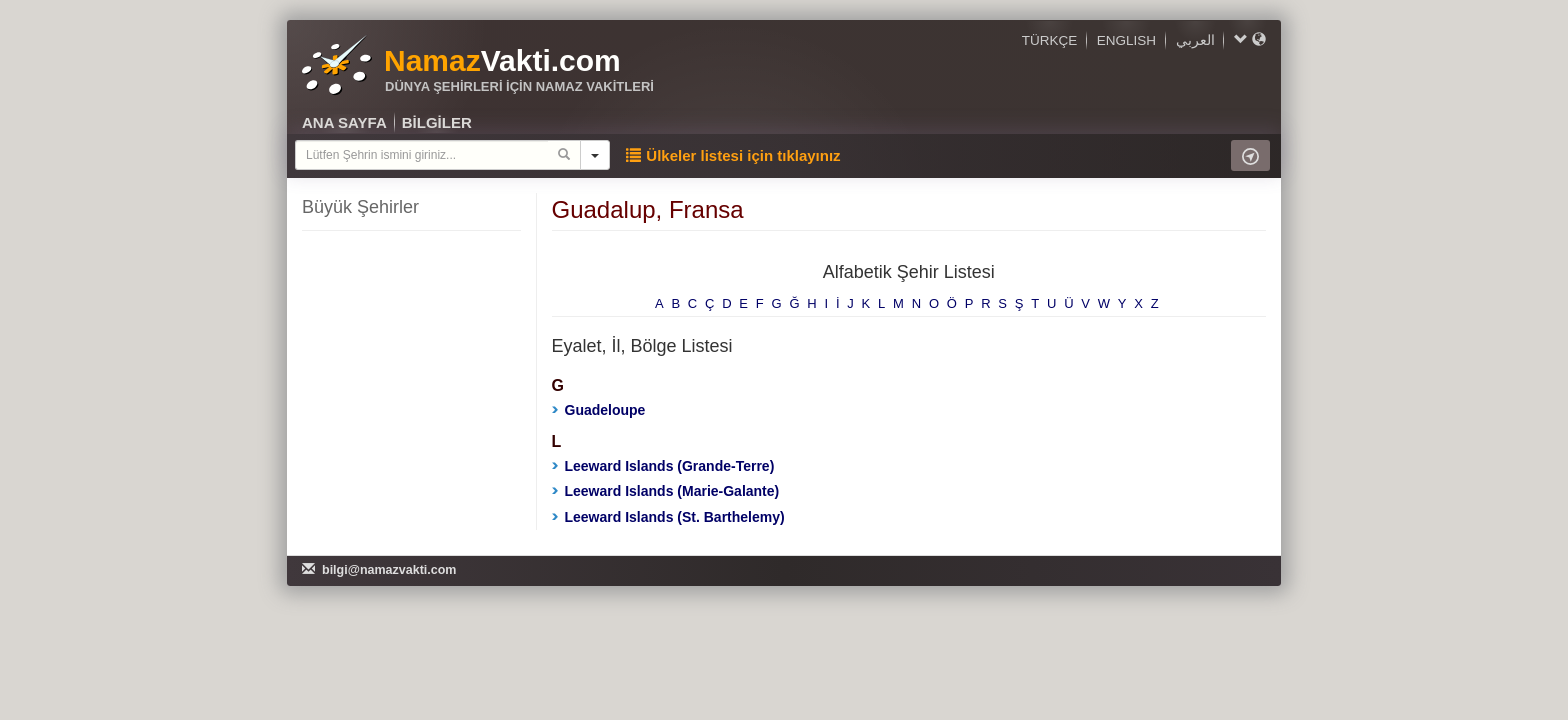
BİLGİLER (437, 122)
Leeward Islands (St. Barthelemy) (668, 517)
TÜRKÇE (1050, 40)
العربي (1195, 40)
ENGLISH (1126, 40)
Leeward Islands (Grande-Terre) (663, 466)
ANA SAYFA (344, 122)
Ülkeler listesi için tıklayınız (733, 155)
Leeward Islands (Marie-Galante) (666, 491)
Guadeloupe (599, 410)
